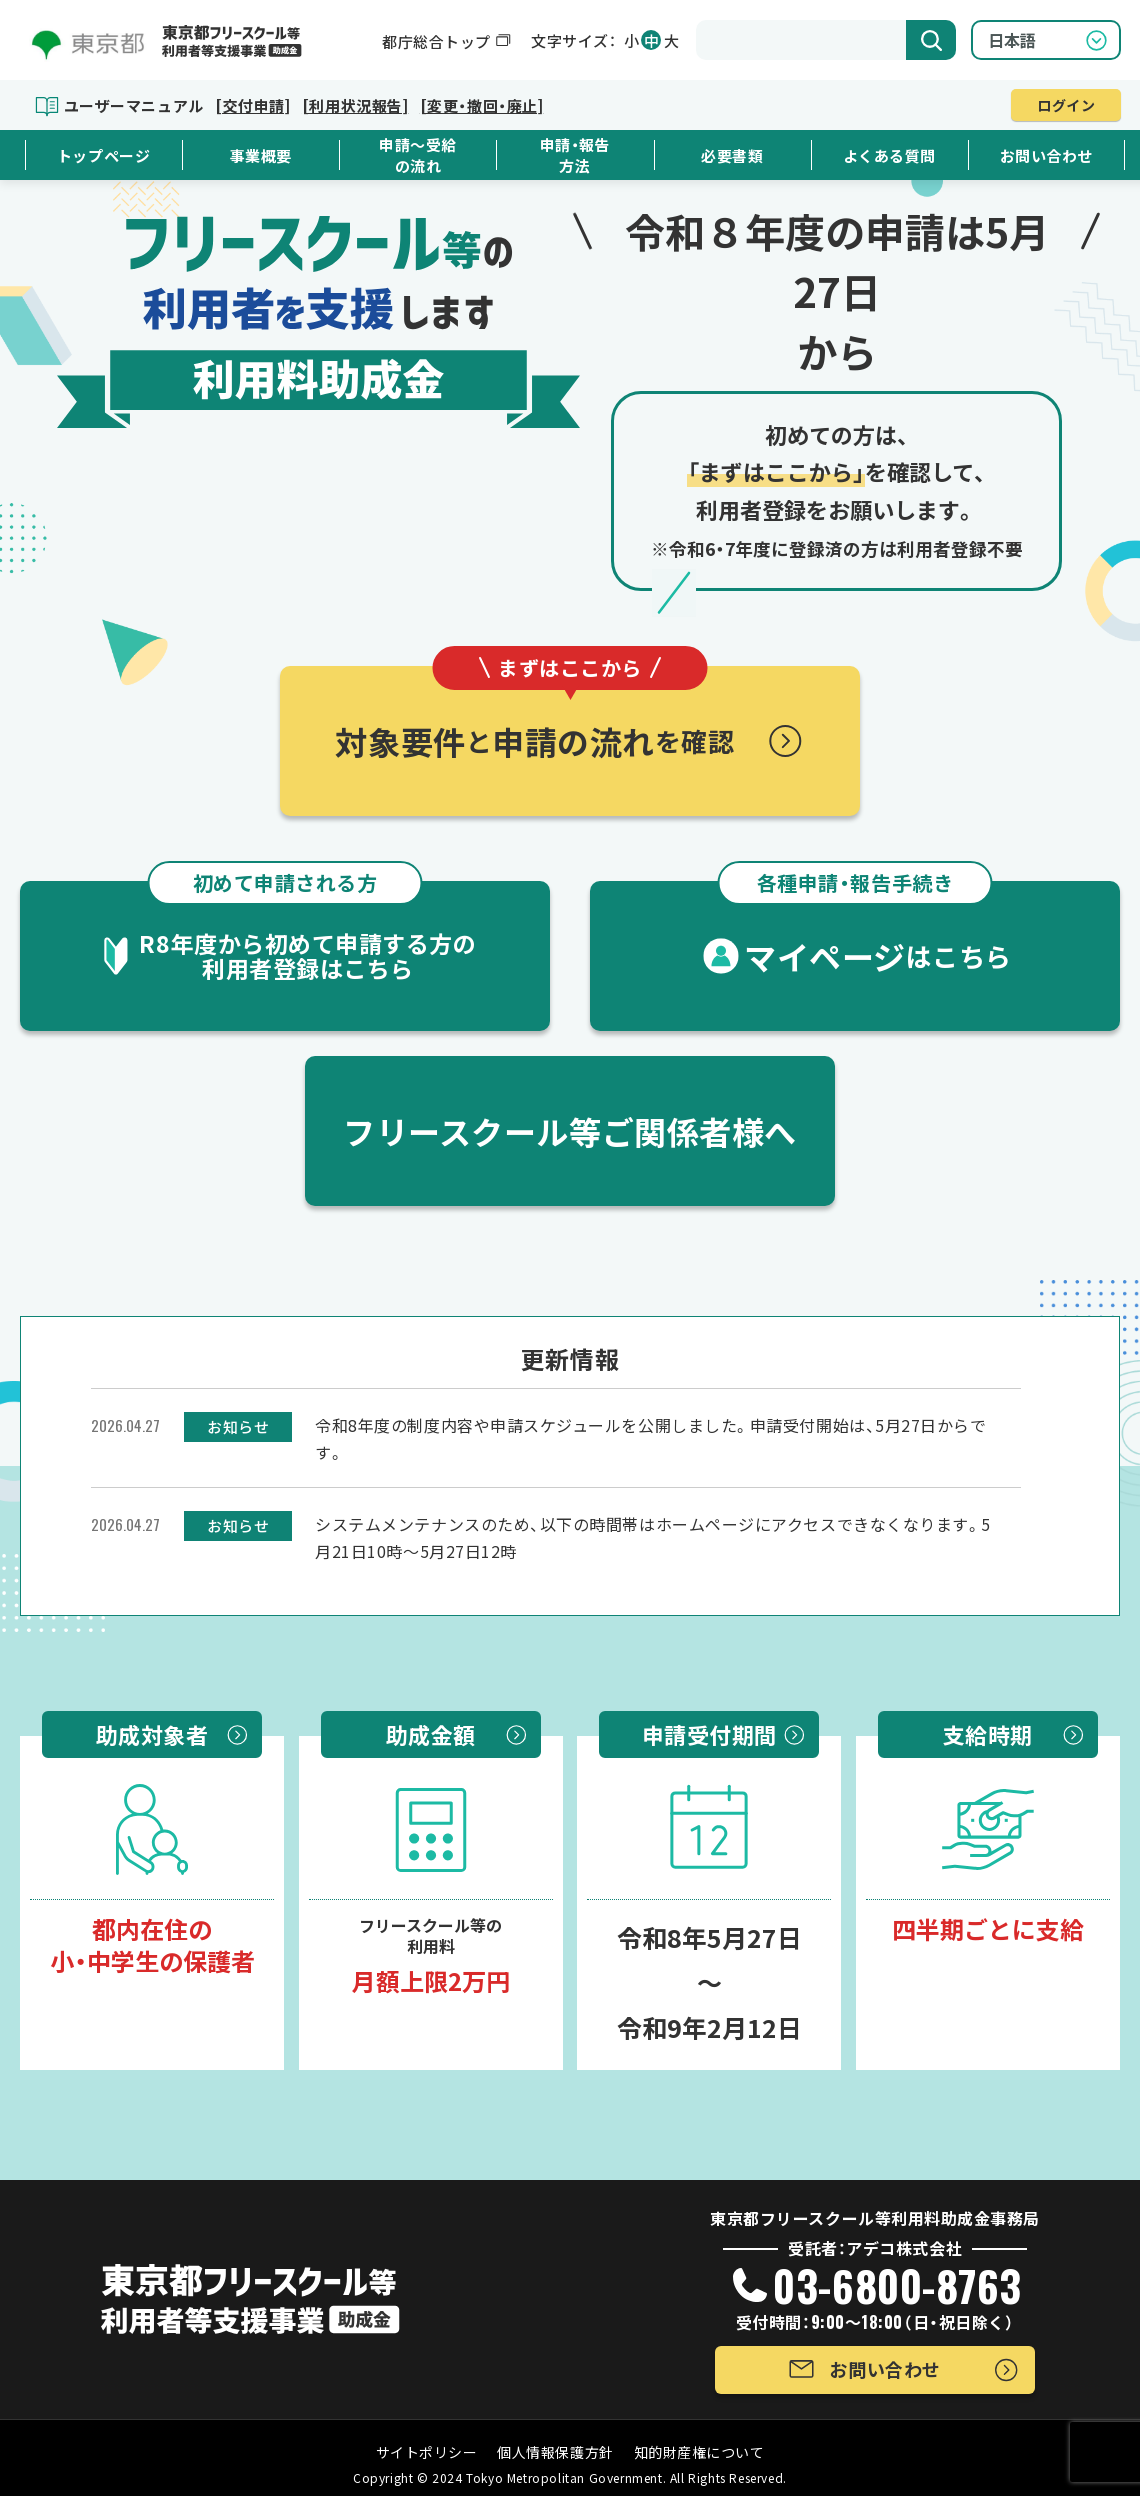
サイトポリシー (427, 2452)
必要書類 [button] (732, 155)
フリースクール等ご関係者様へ (570, 1131)
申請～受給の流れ (418, 155)
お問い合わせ (1046, 155)
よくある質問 (889, 155)
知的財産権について (699, 2452)
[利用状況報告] (355, 105)
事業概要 (261, 155)
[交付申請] (252, 105)
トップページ (103, 155)
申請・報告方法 (575, 155)
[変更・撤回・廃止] (481, 105)
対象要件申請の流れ (534, 715)
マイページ (865, 930)
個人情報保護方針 (555, 2452)
